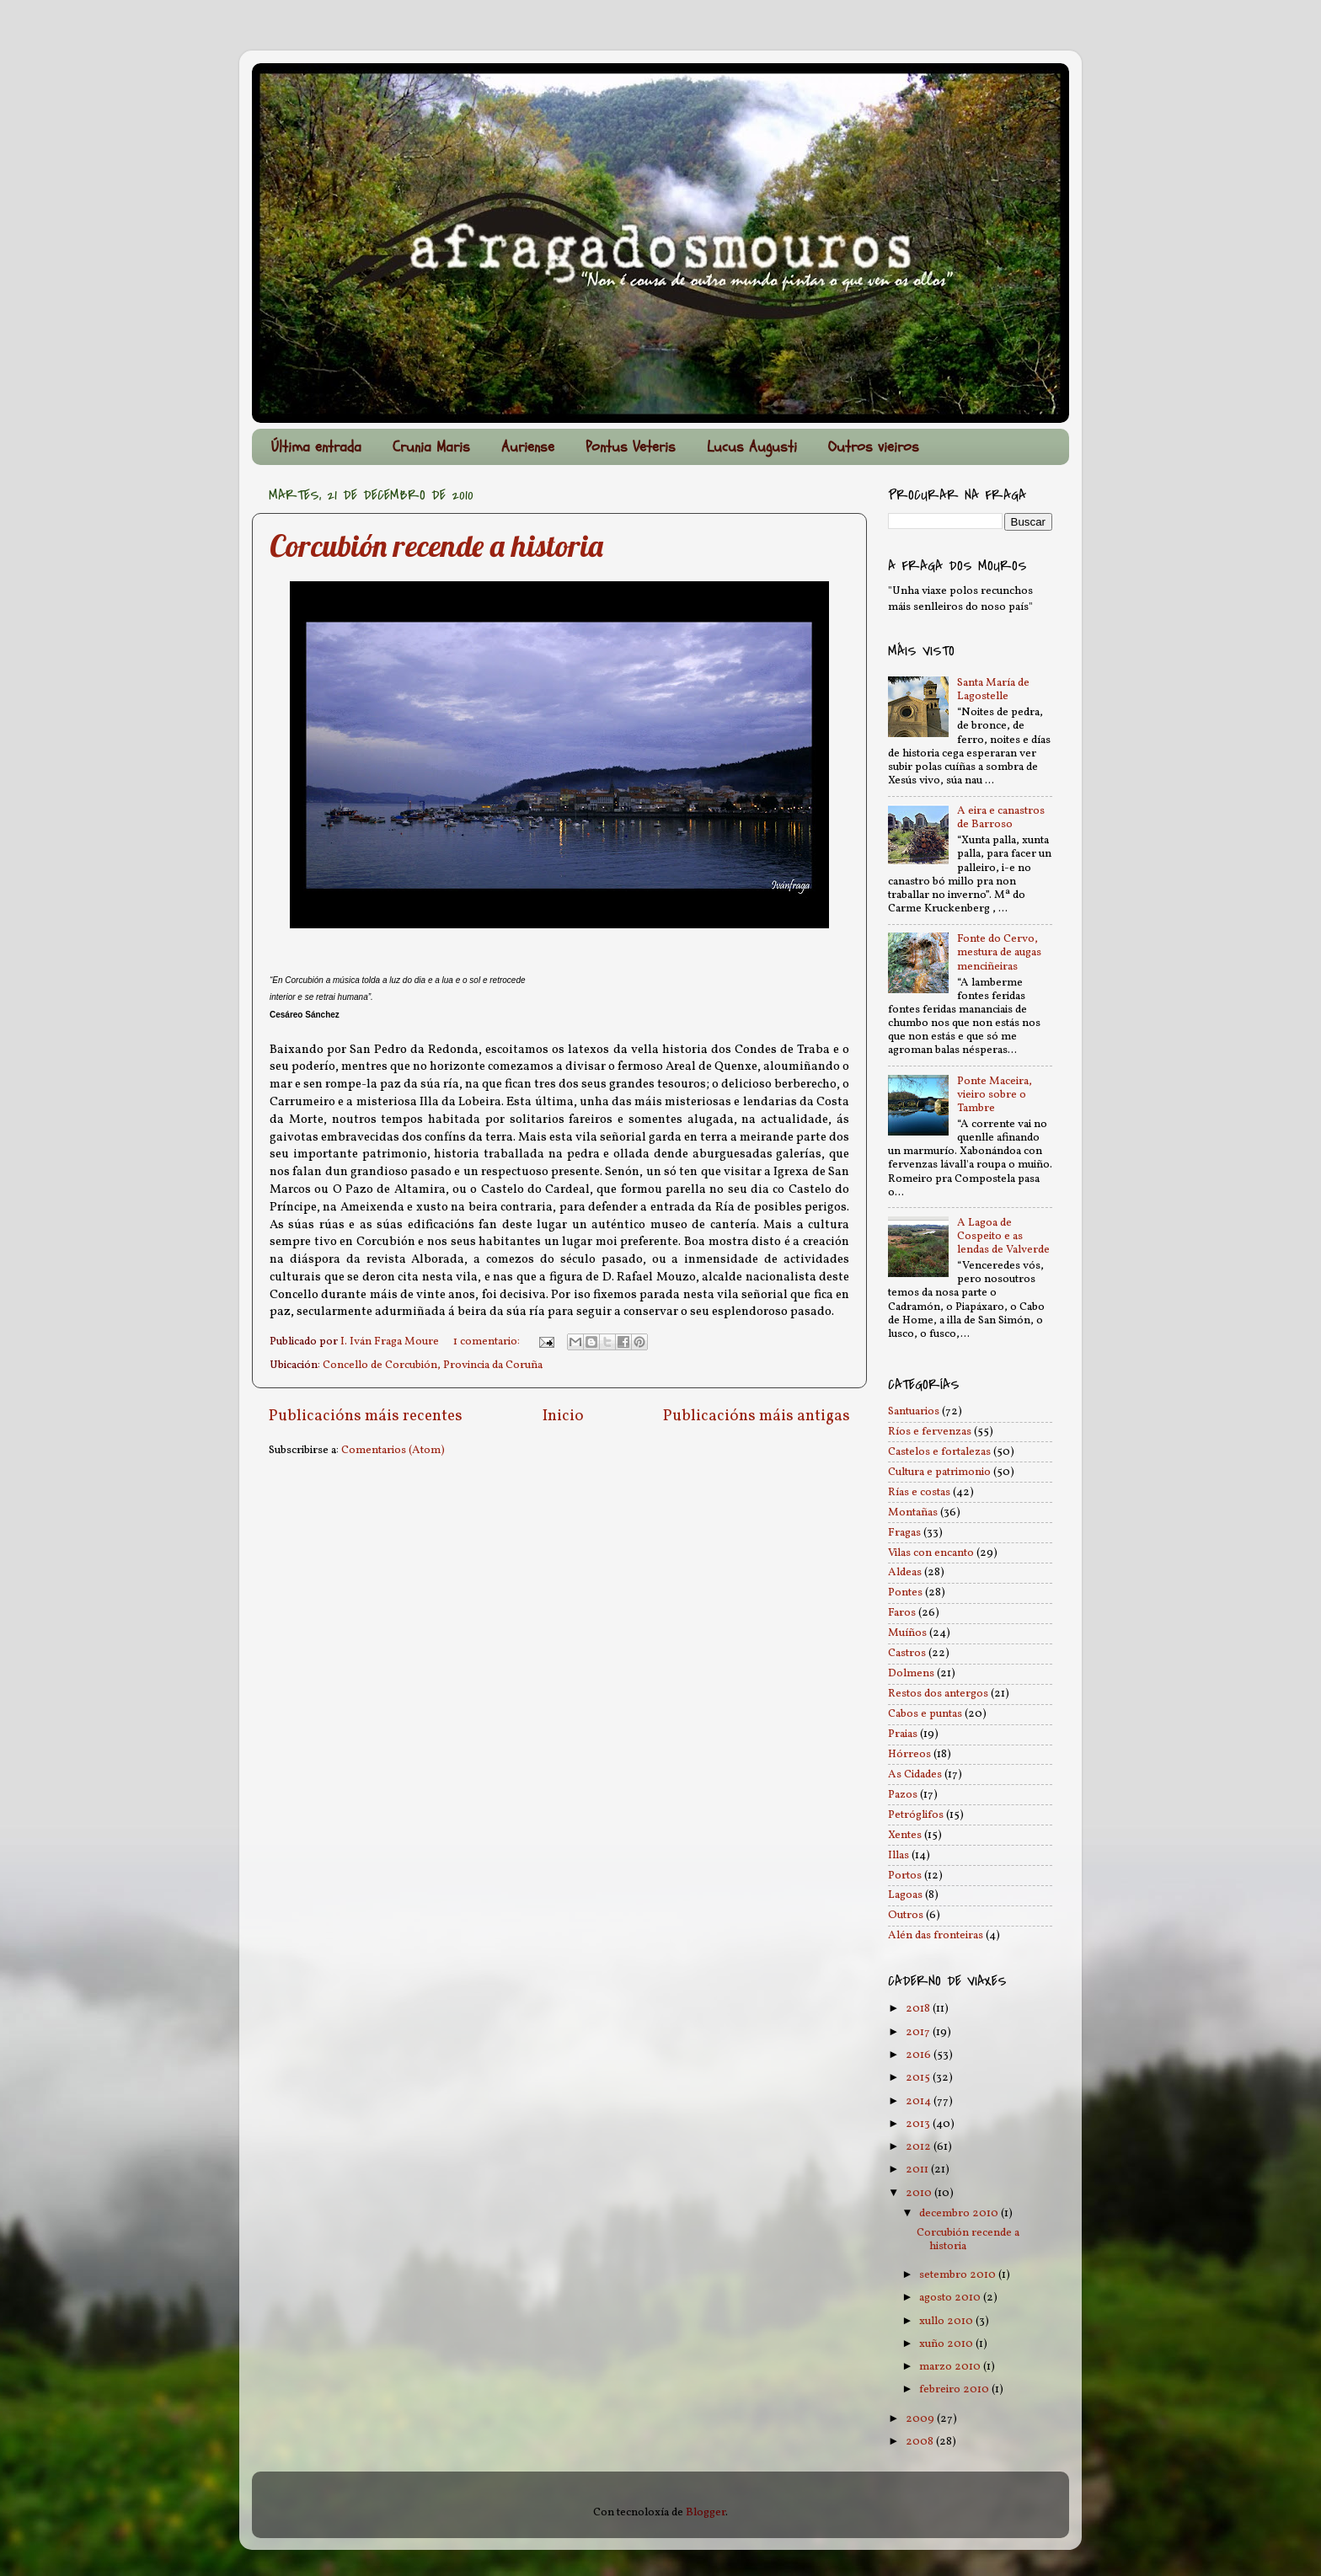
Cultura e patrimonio (939, 1472)
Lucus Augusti (752, 446)
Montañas (913, 1512)
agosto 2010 (951, 2298)
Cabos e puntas (925, 1714)
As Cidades (915, 1774)
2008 (921, 2442)
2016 (919, 2055)
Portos (905, 1876)
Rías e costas (919, 1492)
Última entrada (316, 446)
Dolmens (911, 1673)
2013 (919, 2124)
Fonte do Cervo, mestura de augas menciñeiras (999, 952)
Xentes (905, 1835)
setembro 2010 (958, 2275)
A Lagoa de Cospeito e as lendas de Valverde (1003, 1236)
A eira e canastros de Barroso (1001, 817)
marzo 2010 (951, 2367)
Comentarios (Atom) (393, 1450)
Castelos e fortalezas (939, 1452)
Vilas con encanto (931, 1553)
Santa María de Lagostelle (993, 689)
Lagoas (905, 1895)
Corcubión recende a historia (436, 545)
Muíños (907, 1633)
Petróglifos (916, 1815)
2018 (919, 2009)
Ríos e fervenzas (929, 1432)
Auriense (527, 446)
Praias (902, 1734)
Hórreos (909, 1754)
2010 (920, 2193)
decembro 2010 (960, 2213)
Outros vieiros (873, 446)
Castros (907, 1653)
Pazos (902, 1795)
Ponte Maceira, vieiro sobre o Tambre (994, 1094)
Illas (898, 1855)
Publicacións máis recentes (366, 1416)
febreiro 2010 (955, 2389)
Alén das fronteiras (935, 1935)
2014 (919, 2101)
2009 (921, 2419)
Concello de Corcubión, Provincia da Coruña (433, 1365)
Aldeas (905, 1572)
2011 (918, 2170)
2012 (919, 2147)
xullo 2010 (947, 2321)
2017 (919, 2032)
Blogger (705, 2512)
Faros (902, 1613)
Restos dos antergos (938, 1694)
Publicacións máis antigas (756, 1416)
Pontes (905, 1593)
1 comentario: (487, 1341)
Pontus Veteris (631, 446)
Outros (905, 1915)
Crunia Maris (431, 446)
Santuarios (913, 1411)
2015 (919, 2078)
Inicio (563, 1416)
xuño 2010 (947, 2344)
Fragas (904, 1533)
